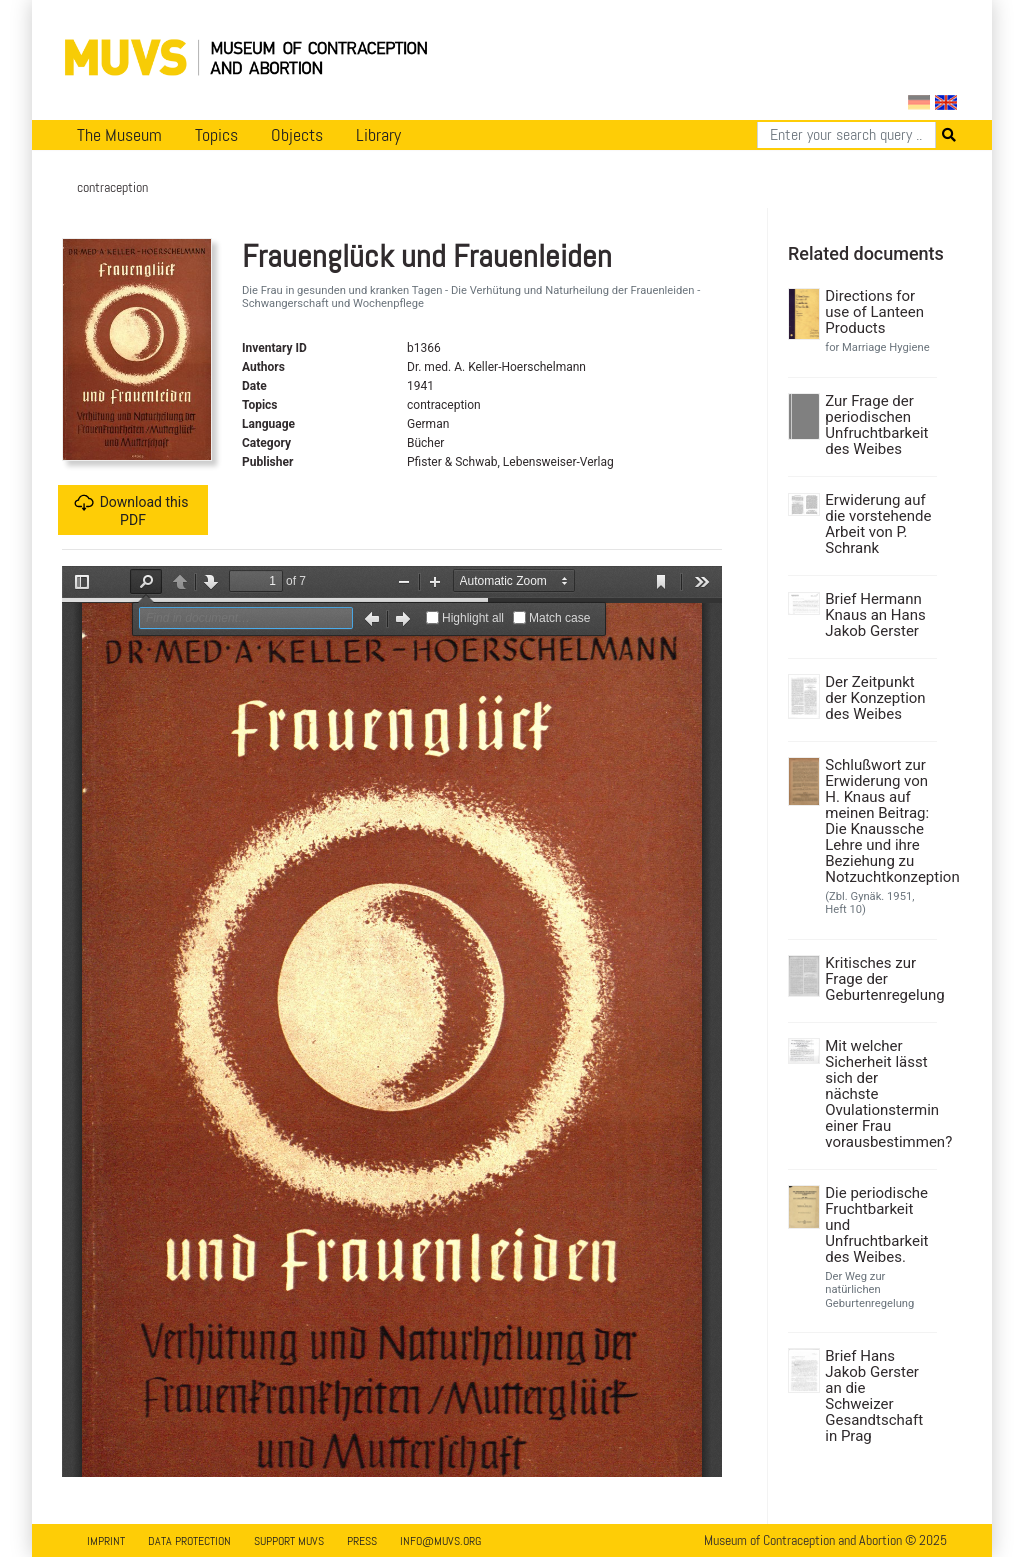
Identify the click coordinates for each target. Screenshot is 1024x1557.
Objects (297, 135)
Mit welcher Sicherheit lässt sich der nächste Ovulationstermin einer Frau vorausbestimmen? (878, 1094)
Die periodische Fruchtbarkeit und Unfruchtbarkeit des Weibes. (876, 1225)
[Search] (846, 135)
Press (362, 1541)
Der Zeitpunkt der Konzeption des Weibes (875, 698)
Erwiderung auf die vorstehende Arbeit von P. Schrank (878, 524)
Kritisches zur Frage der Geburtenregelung (878, 979)
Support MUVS (289, 1541)
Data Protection (189, 1541)
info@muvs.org (440, 1541)
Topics (216, 135)
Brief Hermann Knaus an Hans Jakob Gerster (875, 615)
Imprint (106, 1541)
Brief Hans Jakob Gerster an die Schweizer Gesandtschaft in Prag (874, 1396)
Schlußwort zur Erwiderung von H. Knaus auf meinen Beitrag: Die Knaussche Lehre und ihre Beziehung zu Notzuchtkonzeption (878, 821)
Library (378, 135)
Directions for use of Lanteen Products (874, 312)
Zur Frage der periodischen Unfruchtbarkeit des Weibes (876, 425)
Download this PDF (131, 510)
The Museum (119, 135)
